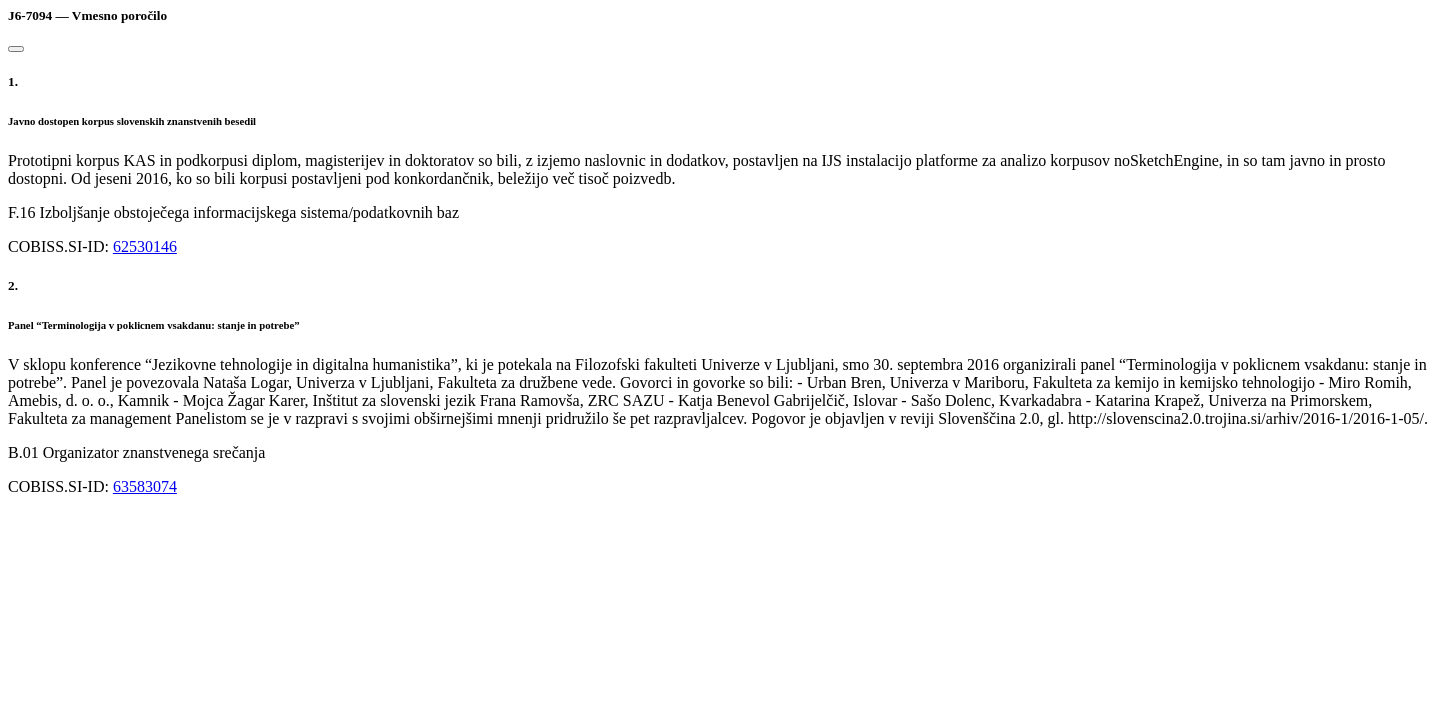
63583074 (145, 486)
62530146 (145, 246)
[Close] (16, 49)
